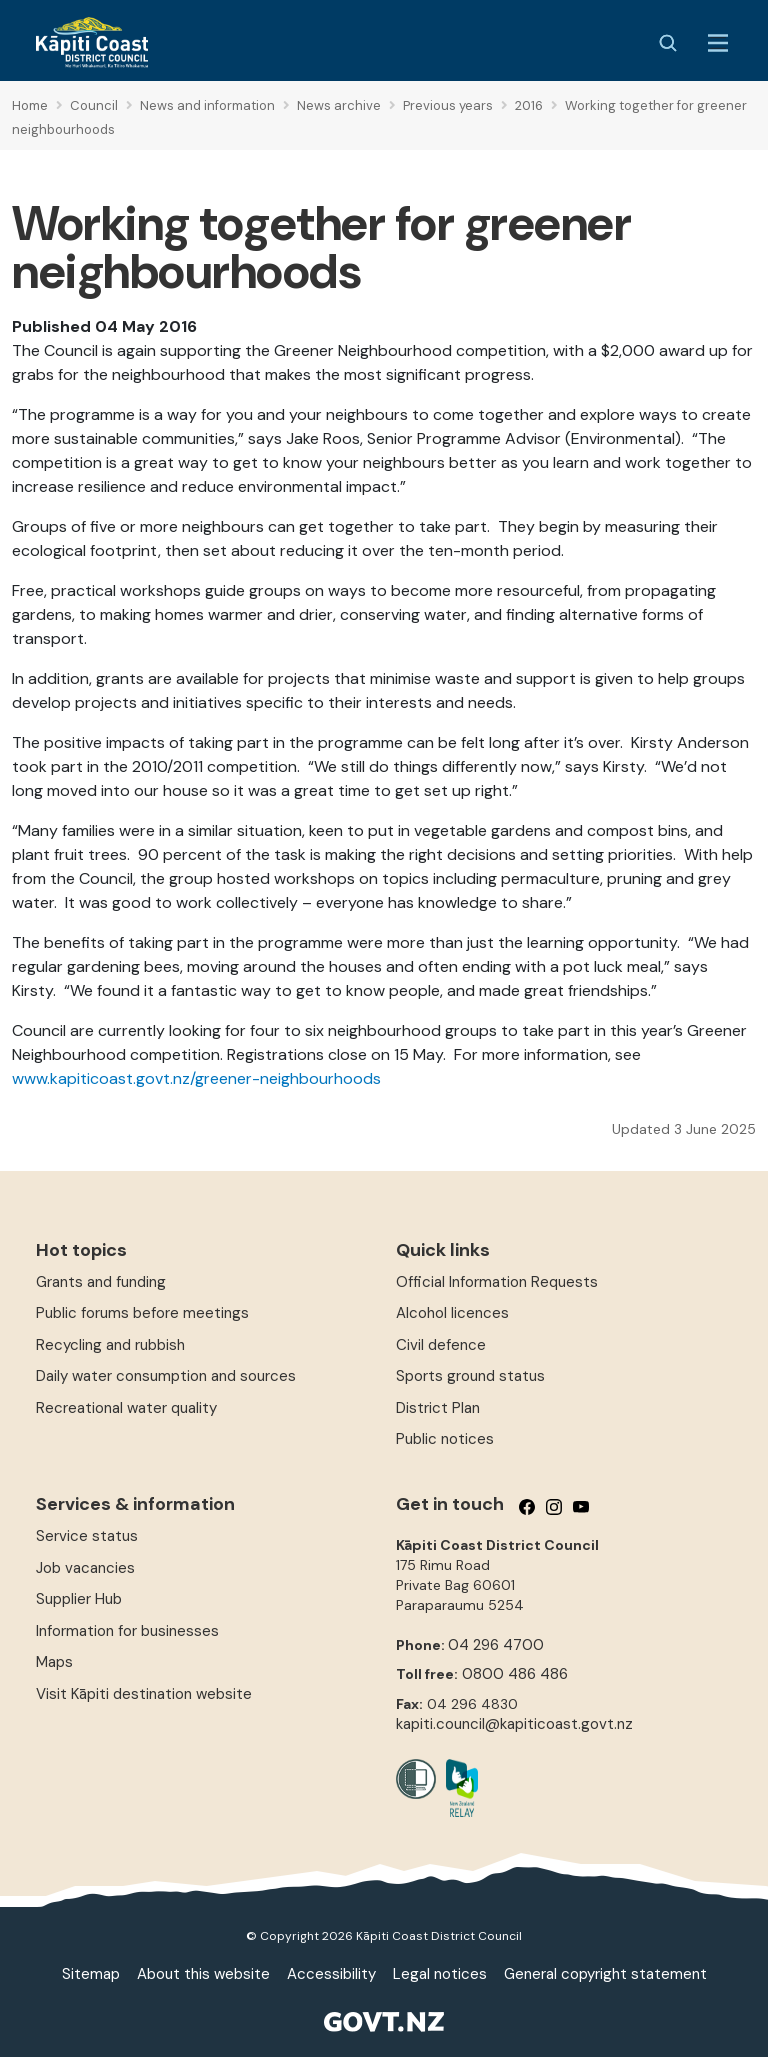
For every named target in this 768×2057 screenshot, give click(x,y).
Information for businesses (127, 1631)
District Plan (438, 1408)
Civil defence (441, 1345)
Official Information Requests (497, 1282)
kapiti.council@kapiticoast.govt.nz (514, 1724)
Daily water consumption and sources (166, 1376)
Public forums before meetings (142, 1313)
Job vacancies (85, 1568)
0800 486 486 (515, 1674)
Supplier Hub (79, 1599)
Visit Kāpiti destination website (144, 1694)
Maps (54, 1662)
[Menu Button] (718, 43)
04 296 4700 (496, 1645)
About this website (203, 1974)
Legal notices (440, 1974)
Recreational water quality (126, 1408)
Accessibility (331, 1974)
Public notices (445, 1439)
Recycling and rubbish (110, 1345)
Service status (87, 1536)
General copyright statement (605, 1974)
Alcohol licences (452, 1313)
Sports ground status (470, 1376)
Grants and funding (101, 1282)
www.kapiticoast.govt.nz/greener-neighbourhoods (196, 1078)
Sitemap (91, 1974)
